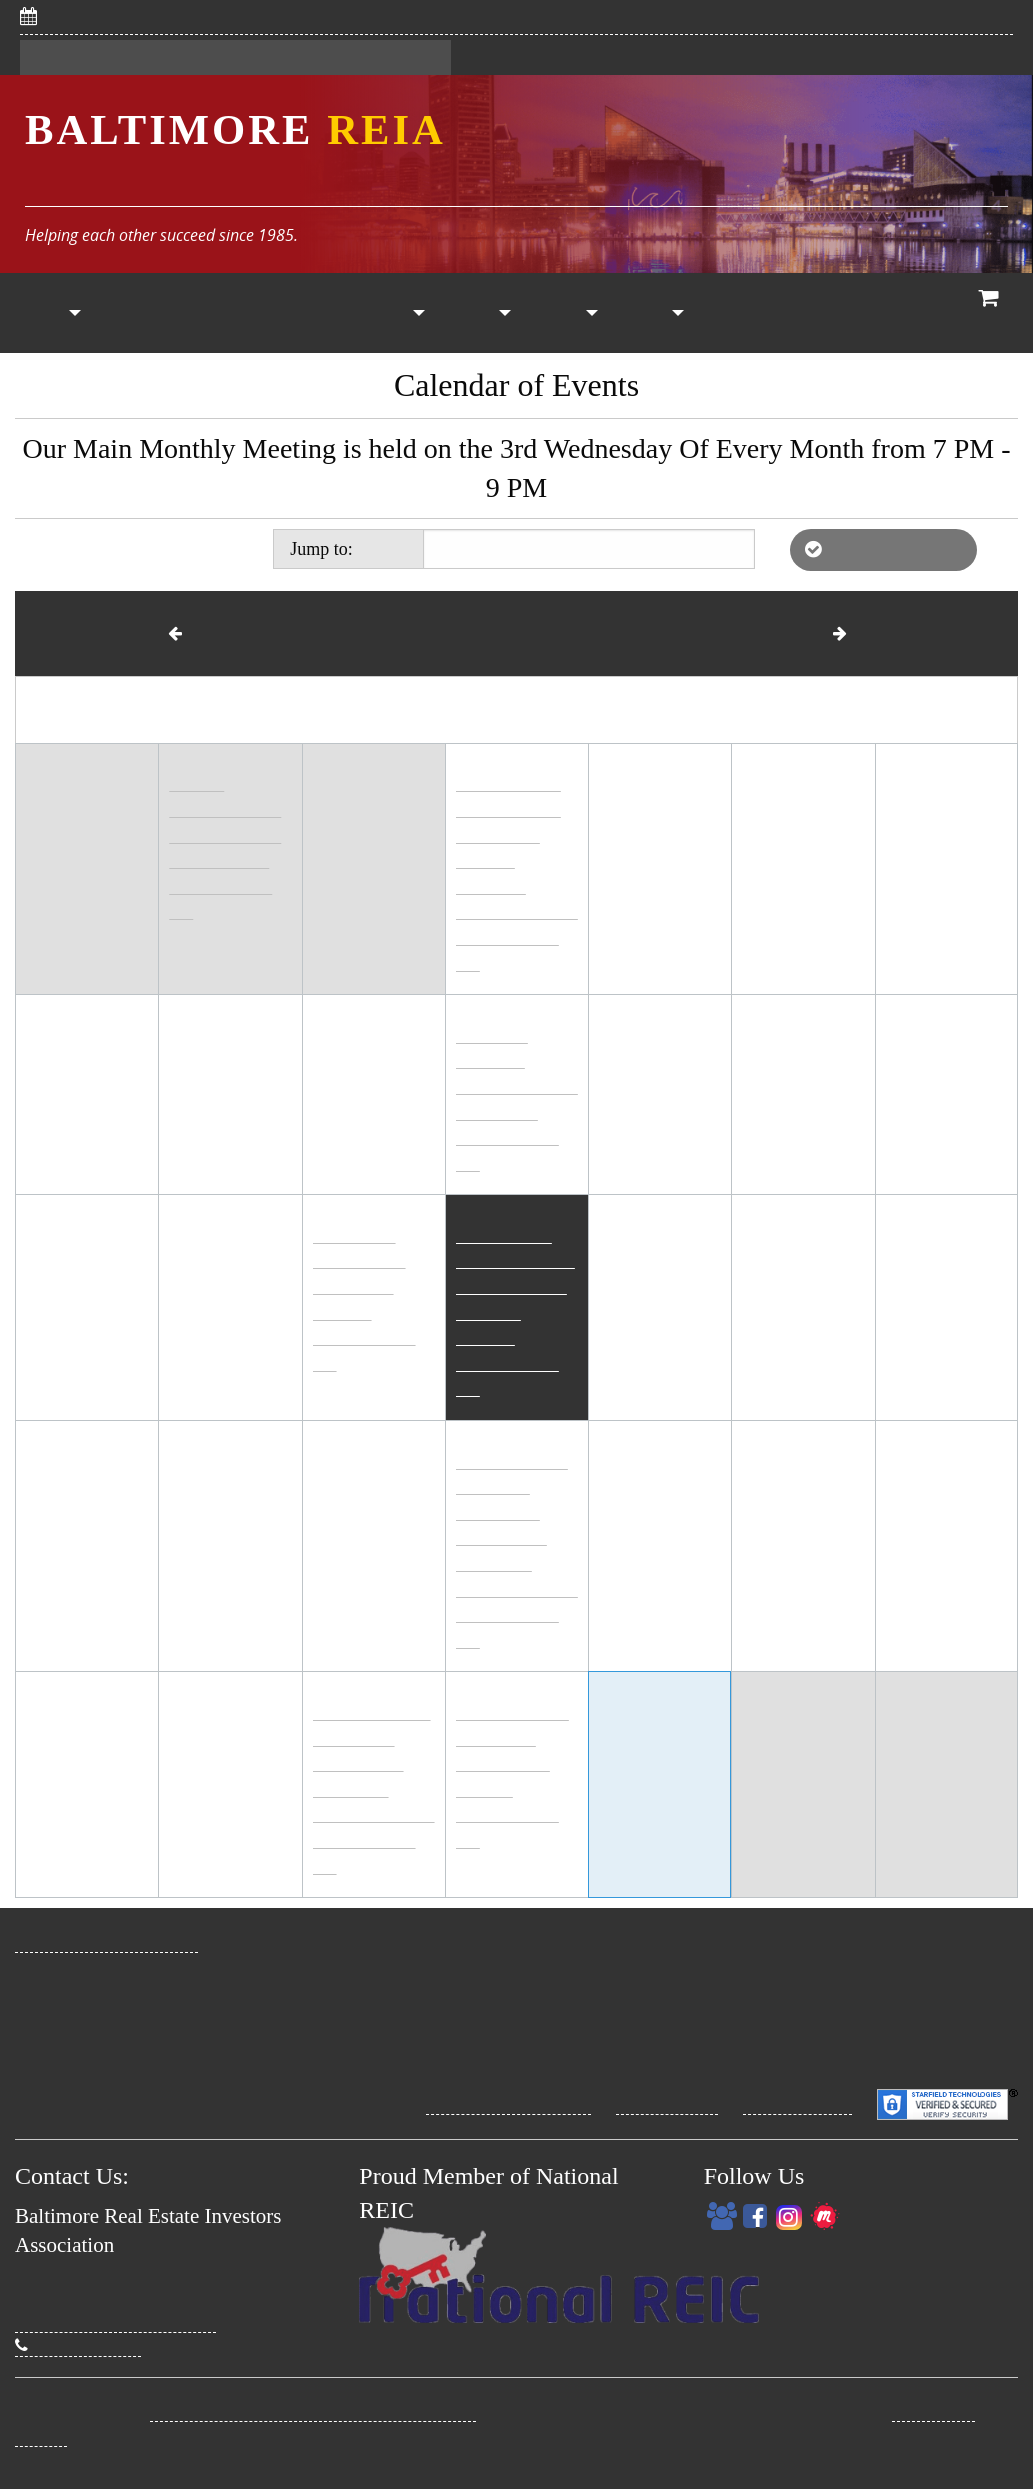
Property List (397, 313)
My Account (654, 313)
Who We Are (903, 313)
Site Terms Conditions (508, 2103)
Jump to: (348, 548)
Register (67, 57)
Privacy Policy (667, 2103)
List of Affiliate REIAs (883, 548)
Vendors (482, 313)
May (822, 633)
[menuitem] (43, 313)
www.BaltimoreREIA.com (106, 1941)
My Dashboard (270, 57)
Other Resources (569, 313)
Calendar (311, 313)
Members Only (225, 313)
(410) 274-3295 (78, 2345)
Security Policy (797, 2103)
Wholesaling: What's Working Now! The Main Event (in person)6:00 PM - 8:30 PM (515, 1320)
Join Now (129, 313)
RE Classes (737, 313)
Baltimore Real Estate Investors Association (313, 2410)
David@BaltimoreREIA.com (115, 2321)
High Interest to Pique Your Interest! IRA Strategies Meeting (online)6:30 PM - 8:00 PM (374, 1797)
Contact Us (395, 57)
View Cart (989, 315)
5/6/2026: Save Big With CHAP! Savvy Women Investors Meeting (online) (331, 16)
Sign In (158, 57)
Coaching (828, 313)
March (201, 633)
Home (43, 313)
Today (382, 548)
